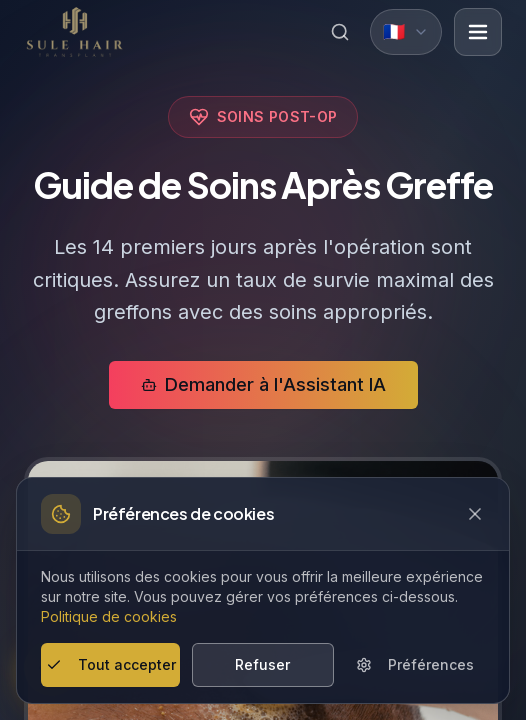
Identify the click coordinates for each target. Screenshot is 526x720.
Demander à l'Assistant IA (263, 384)
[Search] (340, 32)
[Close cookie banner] (475, 514)
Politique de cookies (109, 616)
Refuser (262, 664)
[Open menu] (478, 32)
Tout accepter (111, 664)
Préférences (415, 664)
